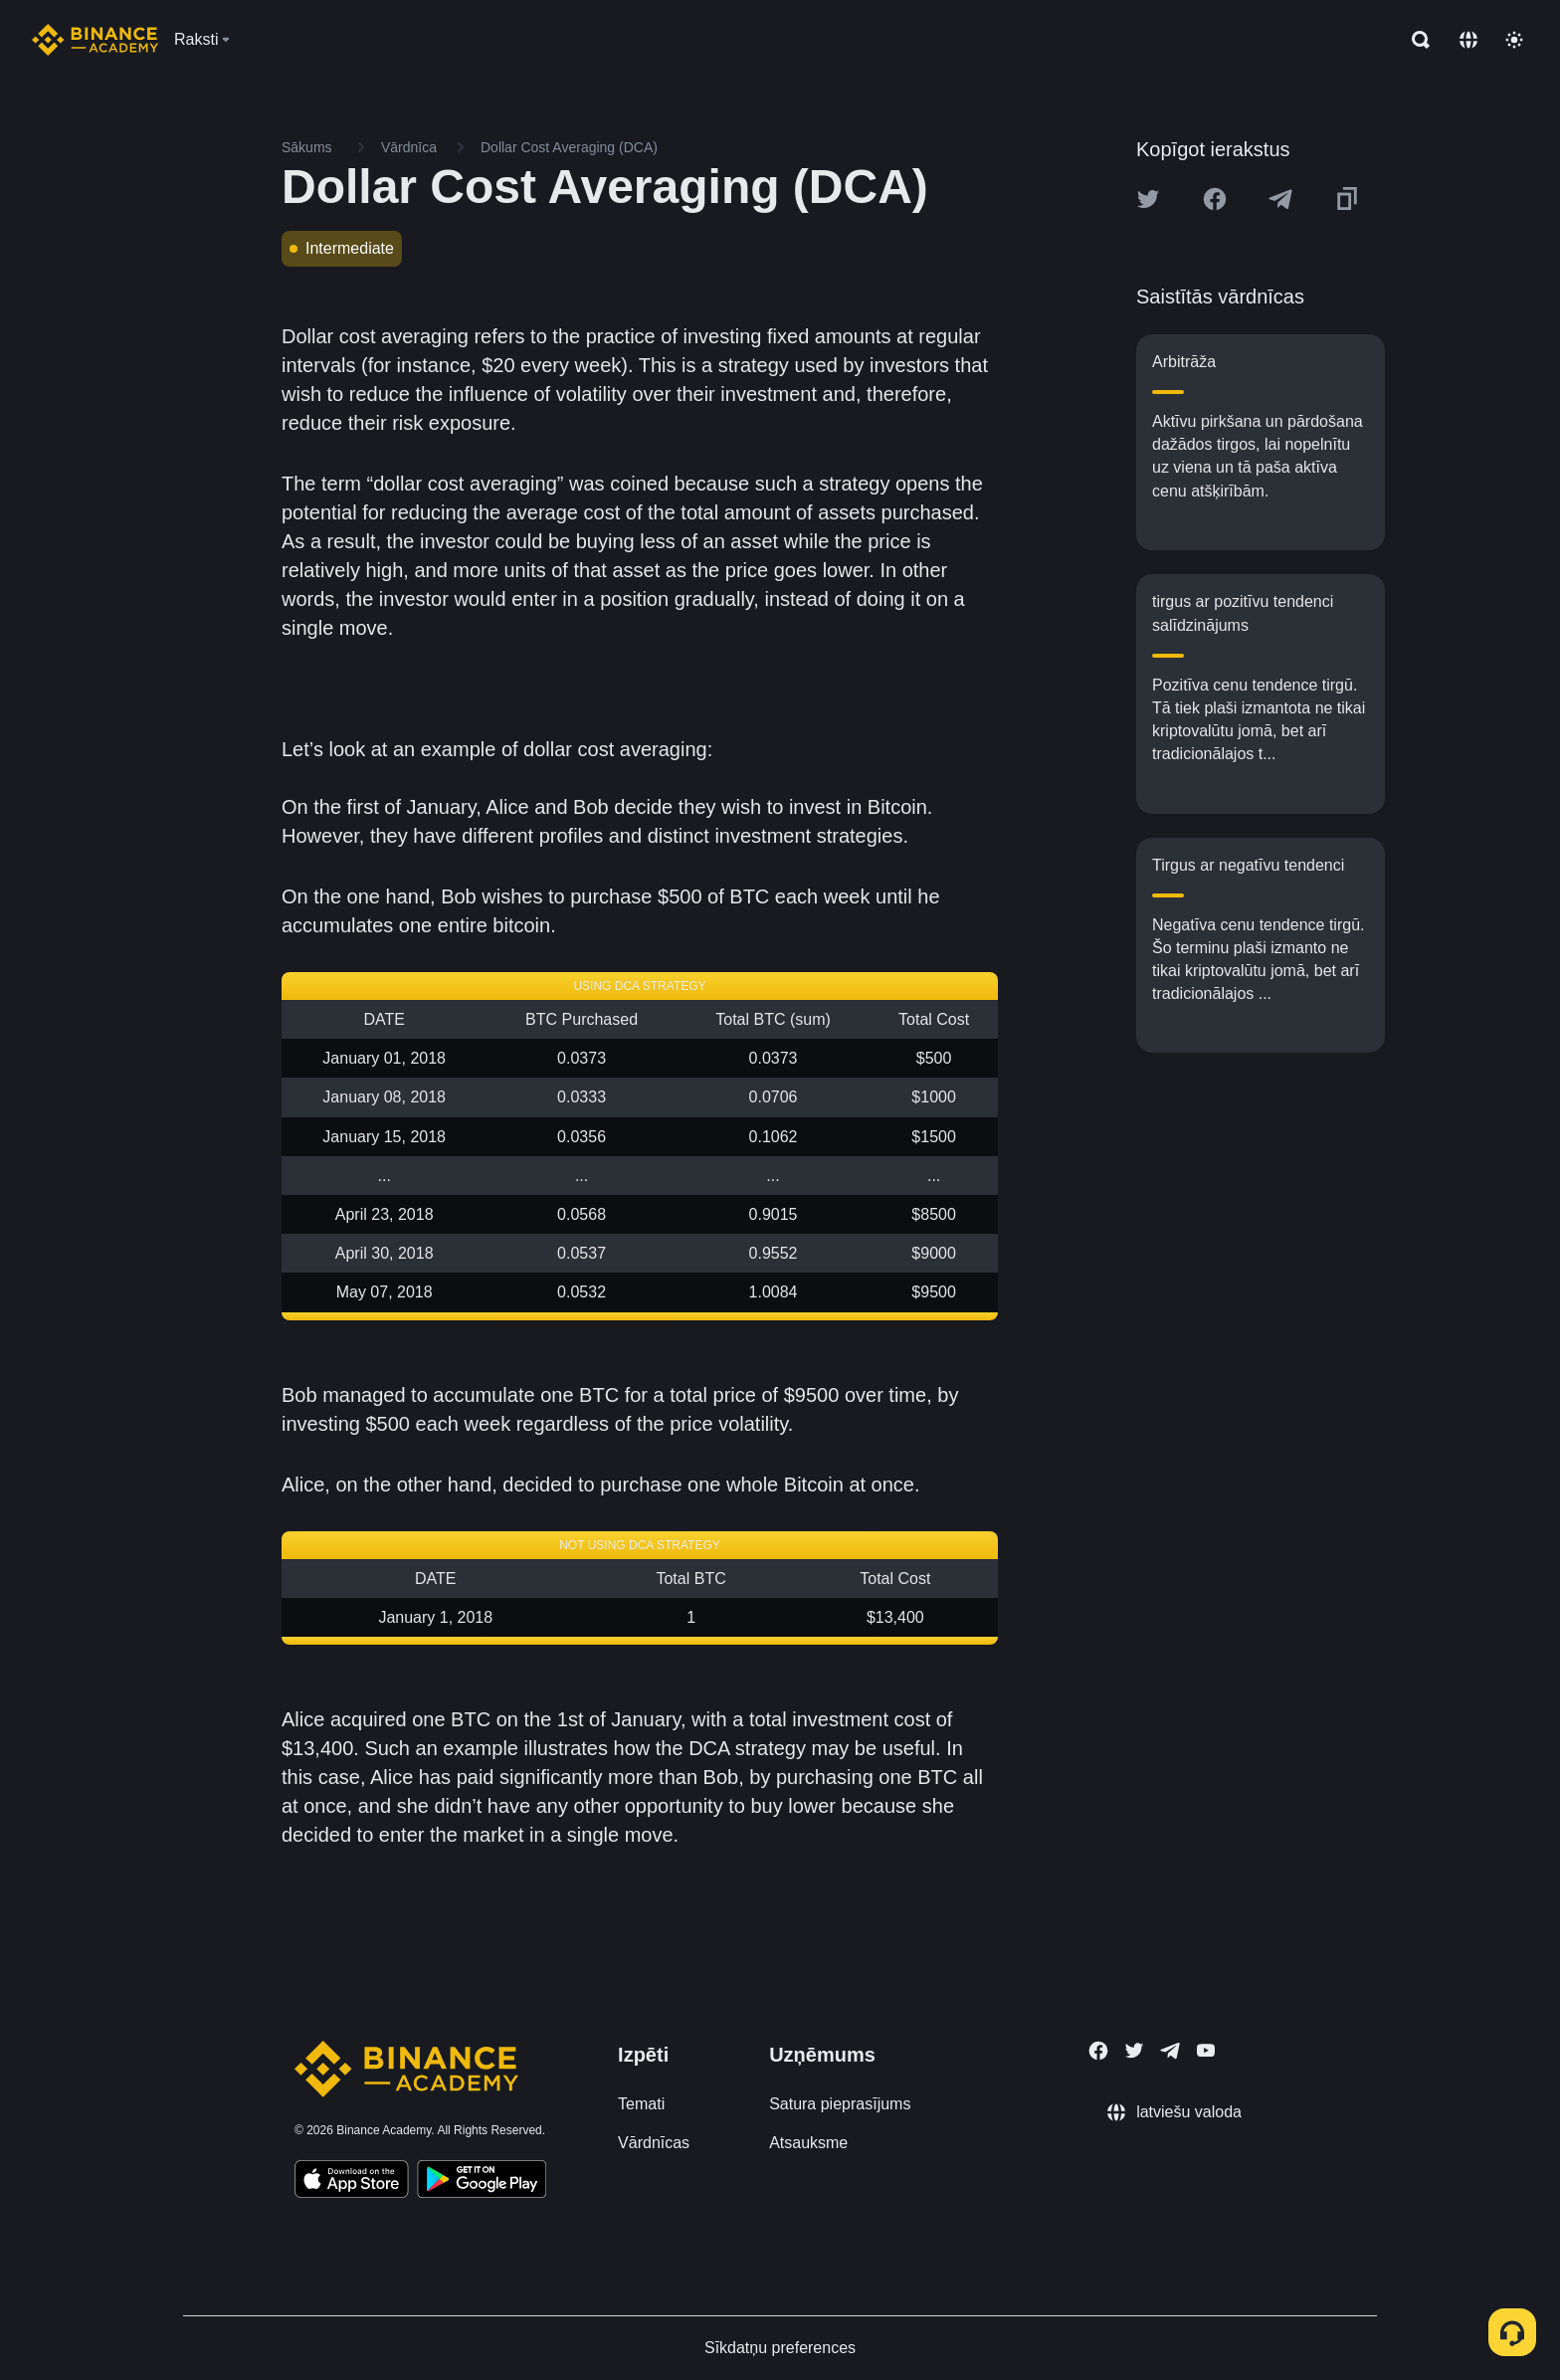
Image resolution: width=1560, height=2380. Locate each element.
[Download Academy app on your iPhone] (351, 2182)
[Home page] (95, 40)
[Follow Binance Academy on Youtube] (1206, 2050)
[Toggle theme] (1514, 40)
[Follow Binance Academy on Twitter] (1134, 2051)
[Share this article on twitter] (1148, 199)
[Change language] (1468, 40)
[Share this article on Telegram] (1280, 199)
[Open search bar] (1415, 40)
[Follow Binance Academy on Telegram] (1170, 2051)
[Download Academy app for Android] (481, 2182)
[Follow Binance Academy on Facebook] (1098, 2051)
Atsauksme (808, 2142)
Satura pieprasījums (839, 2103)
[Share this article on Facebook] (1215, 199)
